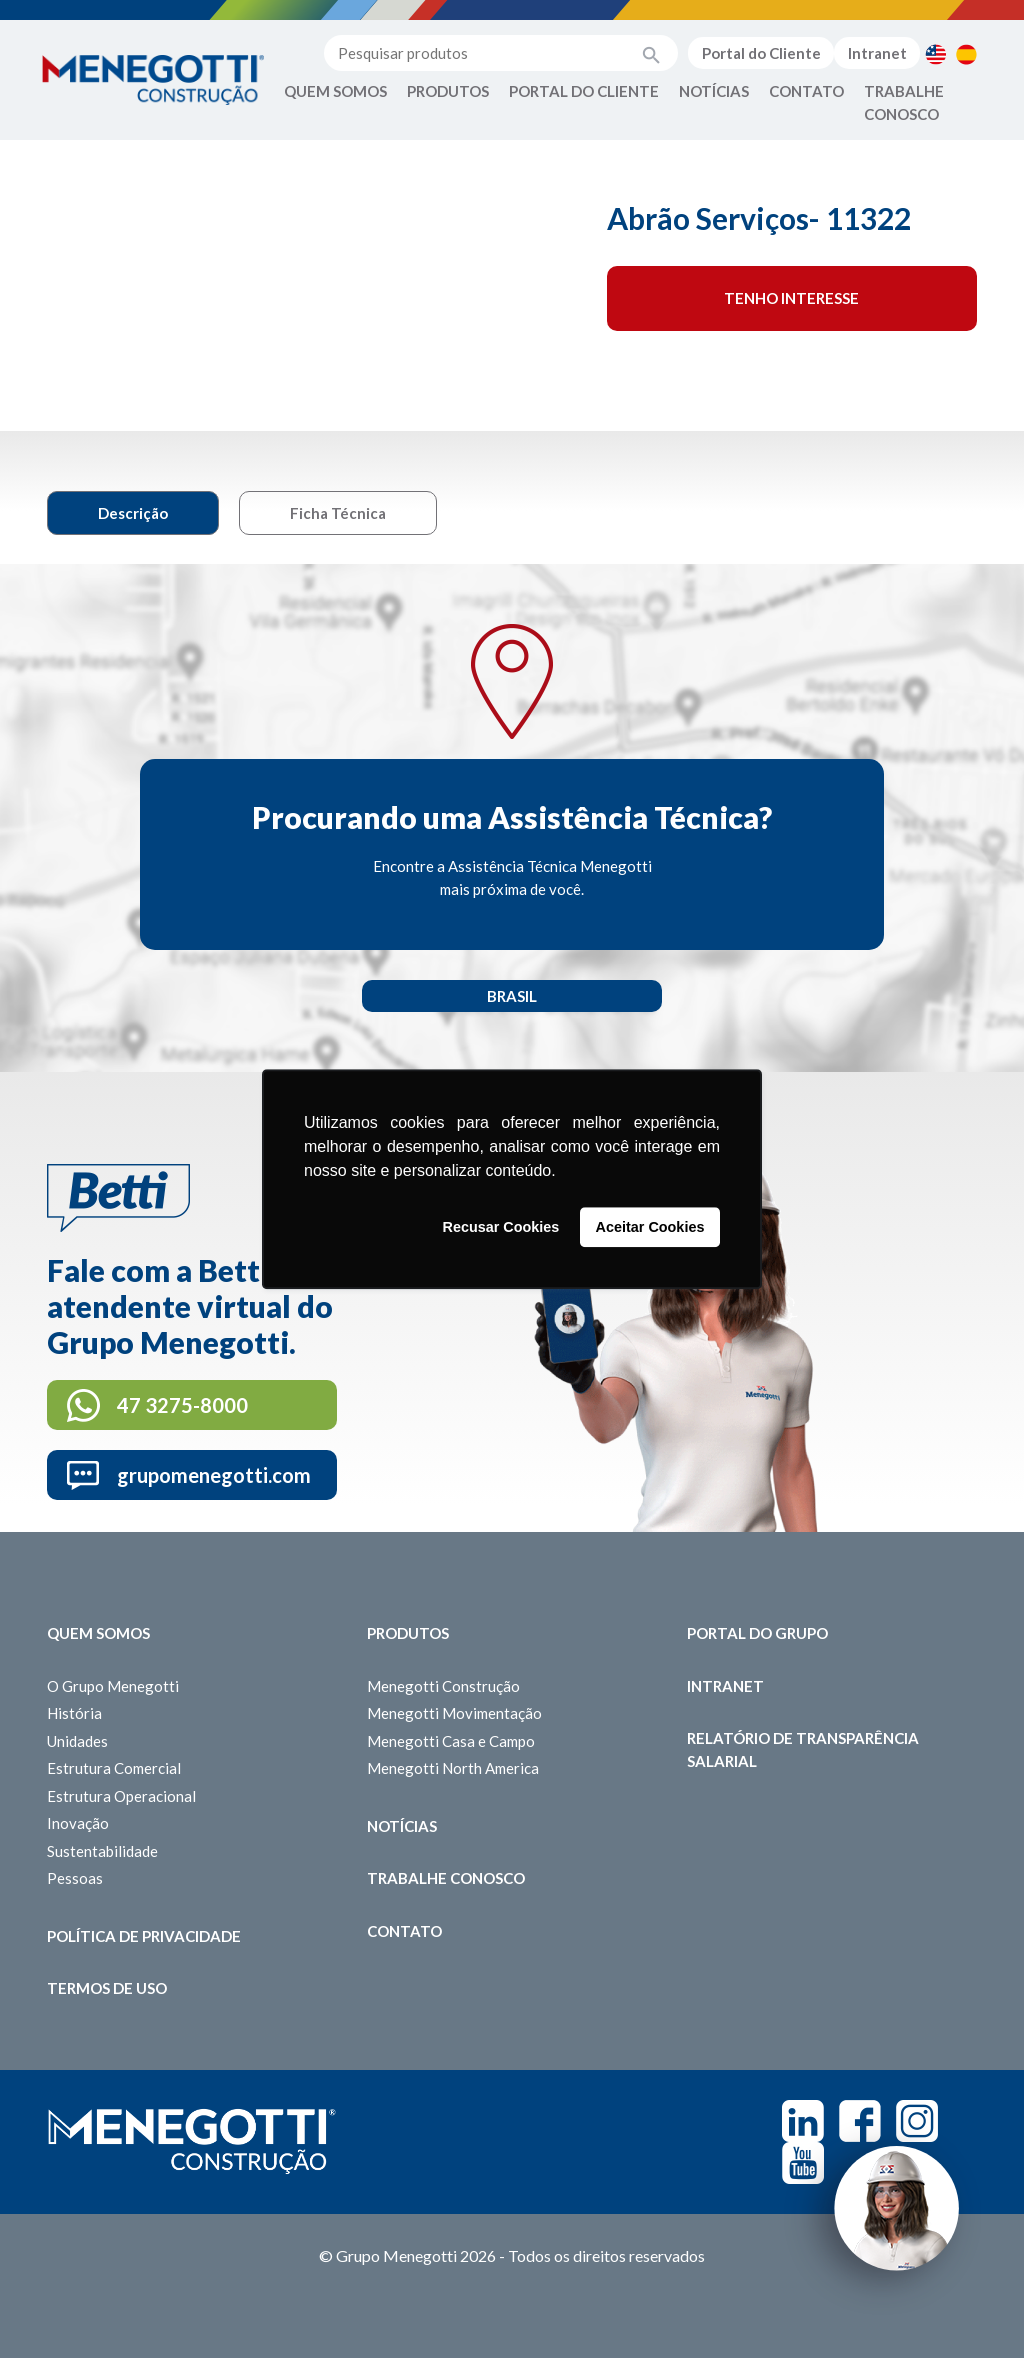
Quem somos (98, 1633)
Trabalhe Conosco (904, 102)
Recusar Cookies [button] (501, 1227)
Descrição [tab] (133, 513)
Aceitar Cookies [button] (650, 1227)
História (74, 1713)
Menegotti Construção (443, 1686)
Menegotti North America (453, 1768)
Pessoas (75, 1878)
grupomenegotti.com (214, 1475)
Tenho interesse (791, 298)
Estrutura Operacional (121, 1796)
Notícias (714, 91)
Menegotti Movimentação (454, 1713)
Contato (806, 91)
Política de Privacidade (144, 1936)
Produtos (448, 91)
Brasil (512, 996)
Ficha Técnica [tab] (338, 513)
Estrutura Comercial (114, 1768)
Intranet (877, 53)
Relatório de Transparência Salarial (803, 1749)
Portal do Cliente (761, 53)
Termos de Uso (107, 1988)
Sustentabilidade (102, 1851)
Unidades (77, 1741)
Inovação (78, 1823)
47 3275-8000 (182, 1405)
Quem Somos (335, 91)
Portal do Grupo (757, 1633)
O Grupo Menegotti (113, 1686)
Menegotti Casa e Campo (451, 1741)
